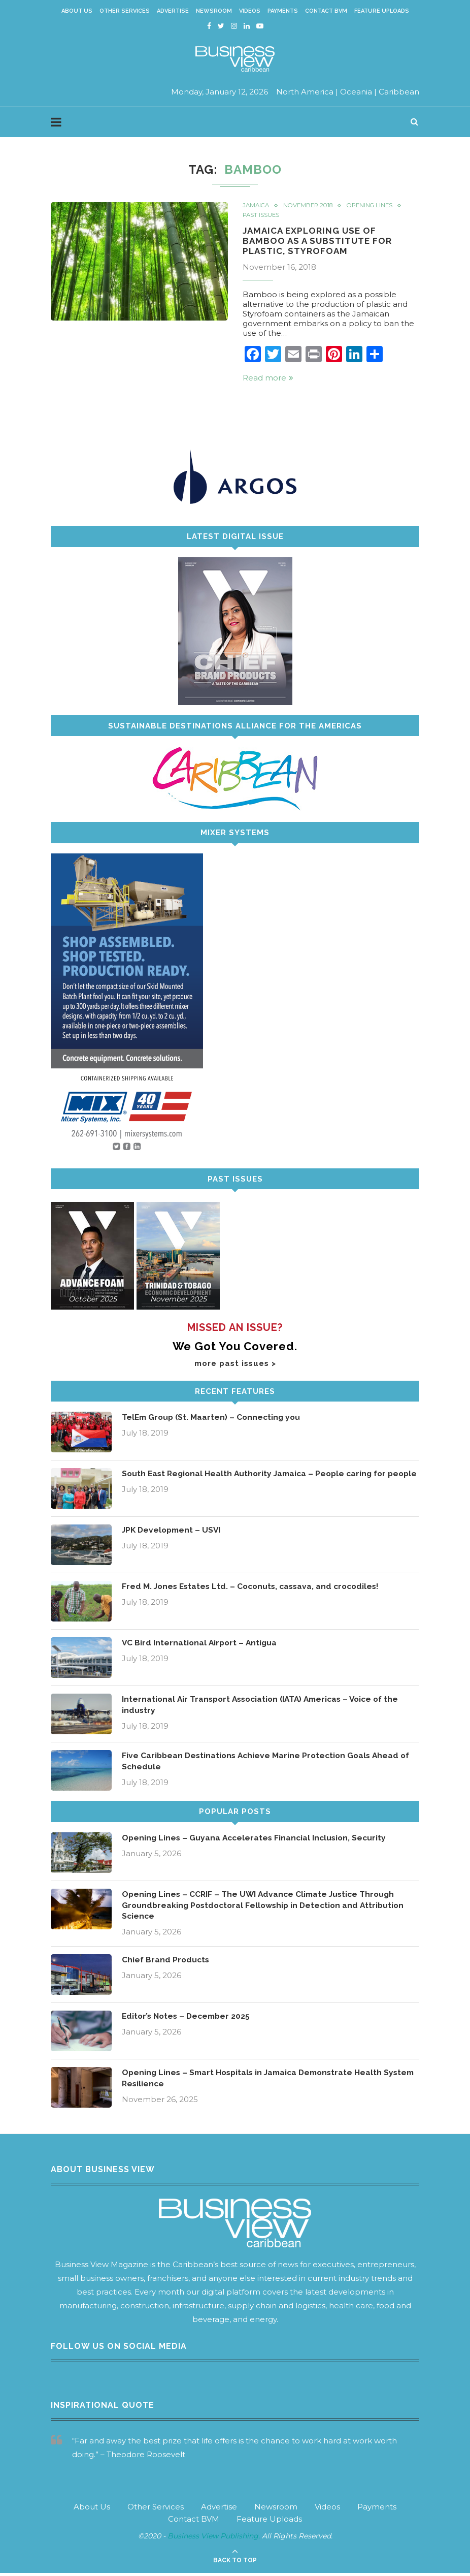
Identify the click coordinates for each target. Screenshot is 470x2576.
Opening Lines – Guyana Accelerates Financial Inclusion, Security (257, 1839)
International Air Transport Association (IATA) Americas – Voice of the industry (266, 1706)
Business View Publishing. (214, 2538)
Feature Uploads (381, 11)
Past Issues (262, 215)
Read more (268, 380)
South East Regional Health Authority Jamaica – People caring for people (258, 1481)
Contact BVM (326, 11)
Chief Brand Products (166, 1962)
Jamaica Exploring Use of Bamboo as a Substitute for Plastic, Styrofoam (319, 242)
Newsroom (214, 11)
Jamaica (257, 205)
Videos (249, 11)
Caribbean (399, 92)
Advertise (173, 11)
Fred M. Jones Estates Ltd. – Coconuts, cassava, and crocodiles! (255, 1588)
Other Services (124, 11)
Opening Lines (376, 205)
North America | (307, 92)
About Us (76, 11)
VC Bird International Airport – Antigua (201, 1644)
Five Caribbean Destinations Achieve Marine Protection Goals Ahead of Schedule (269, 1763)
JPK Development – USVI (173, 1532)
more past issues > (235, 1365)
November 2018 (311, 205)
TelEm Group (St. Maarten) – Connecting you (213, 1419)
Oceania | (358, 92)
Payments (282, 11)
